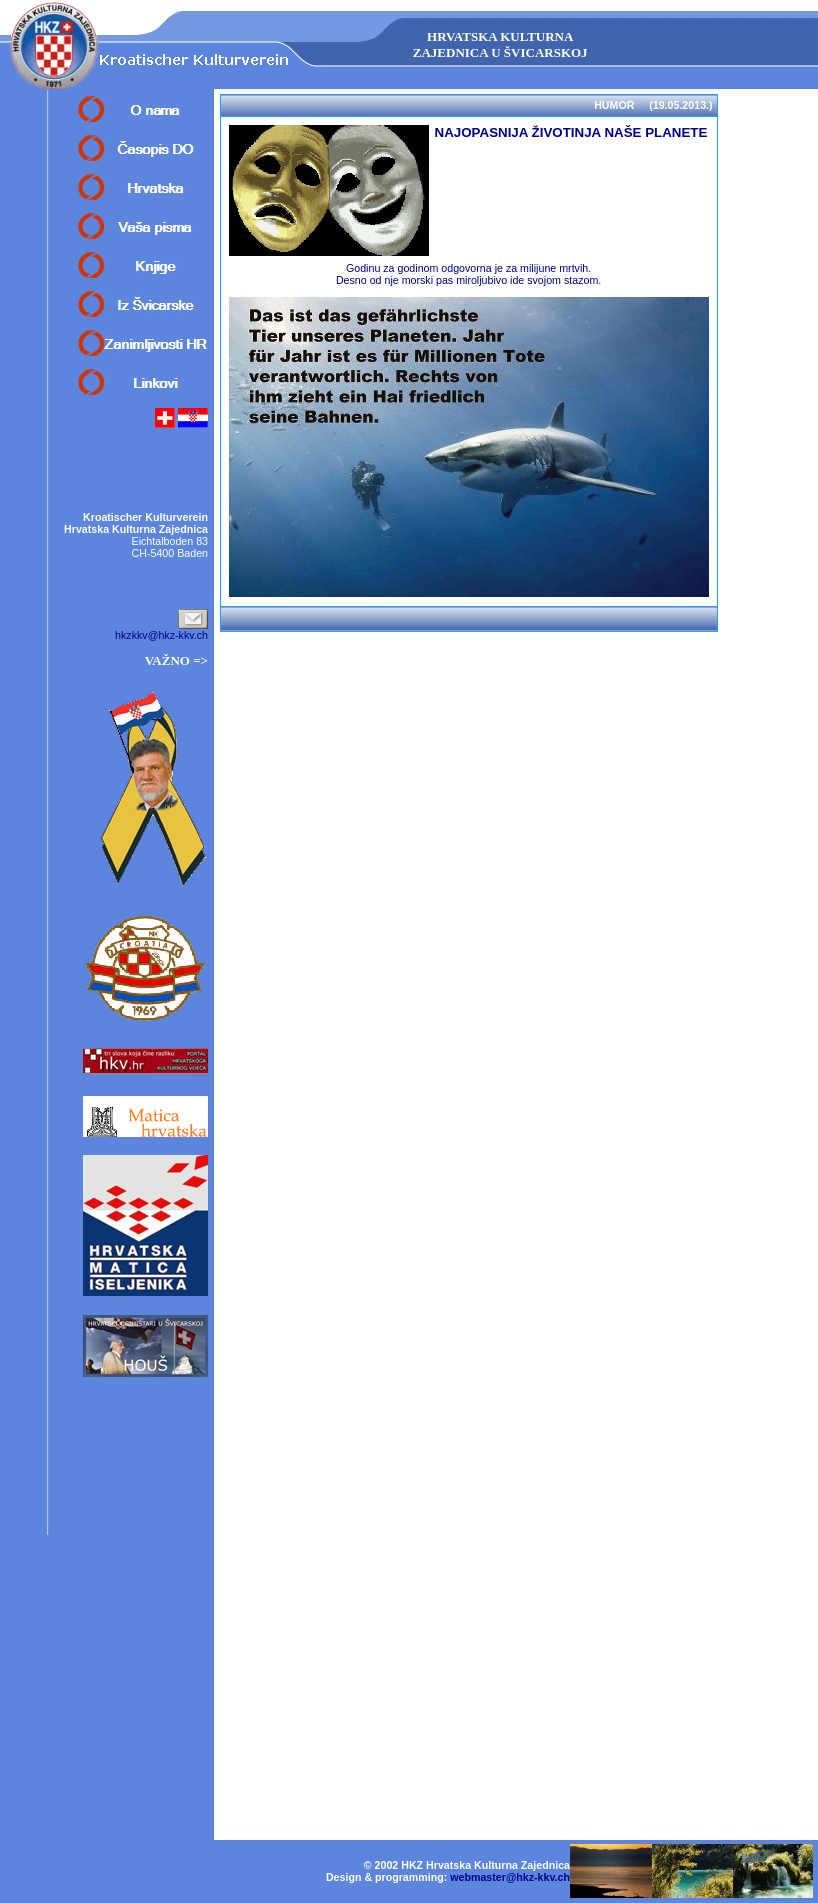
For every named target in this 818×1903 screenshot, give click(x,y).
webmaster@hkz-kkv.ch (510, 1877)
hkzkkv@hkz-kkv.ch (161, 635)
